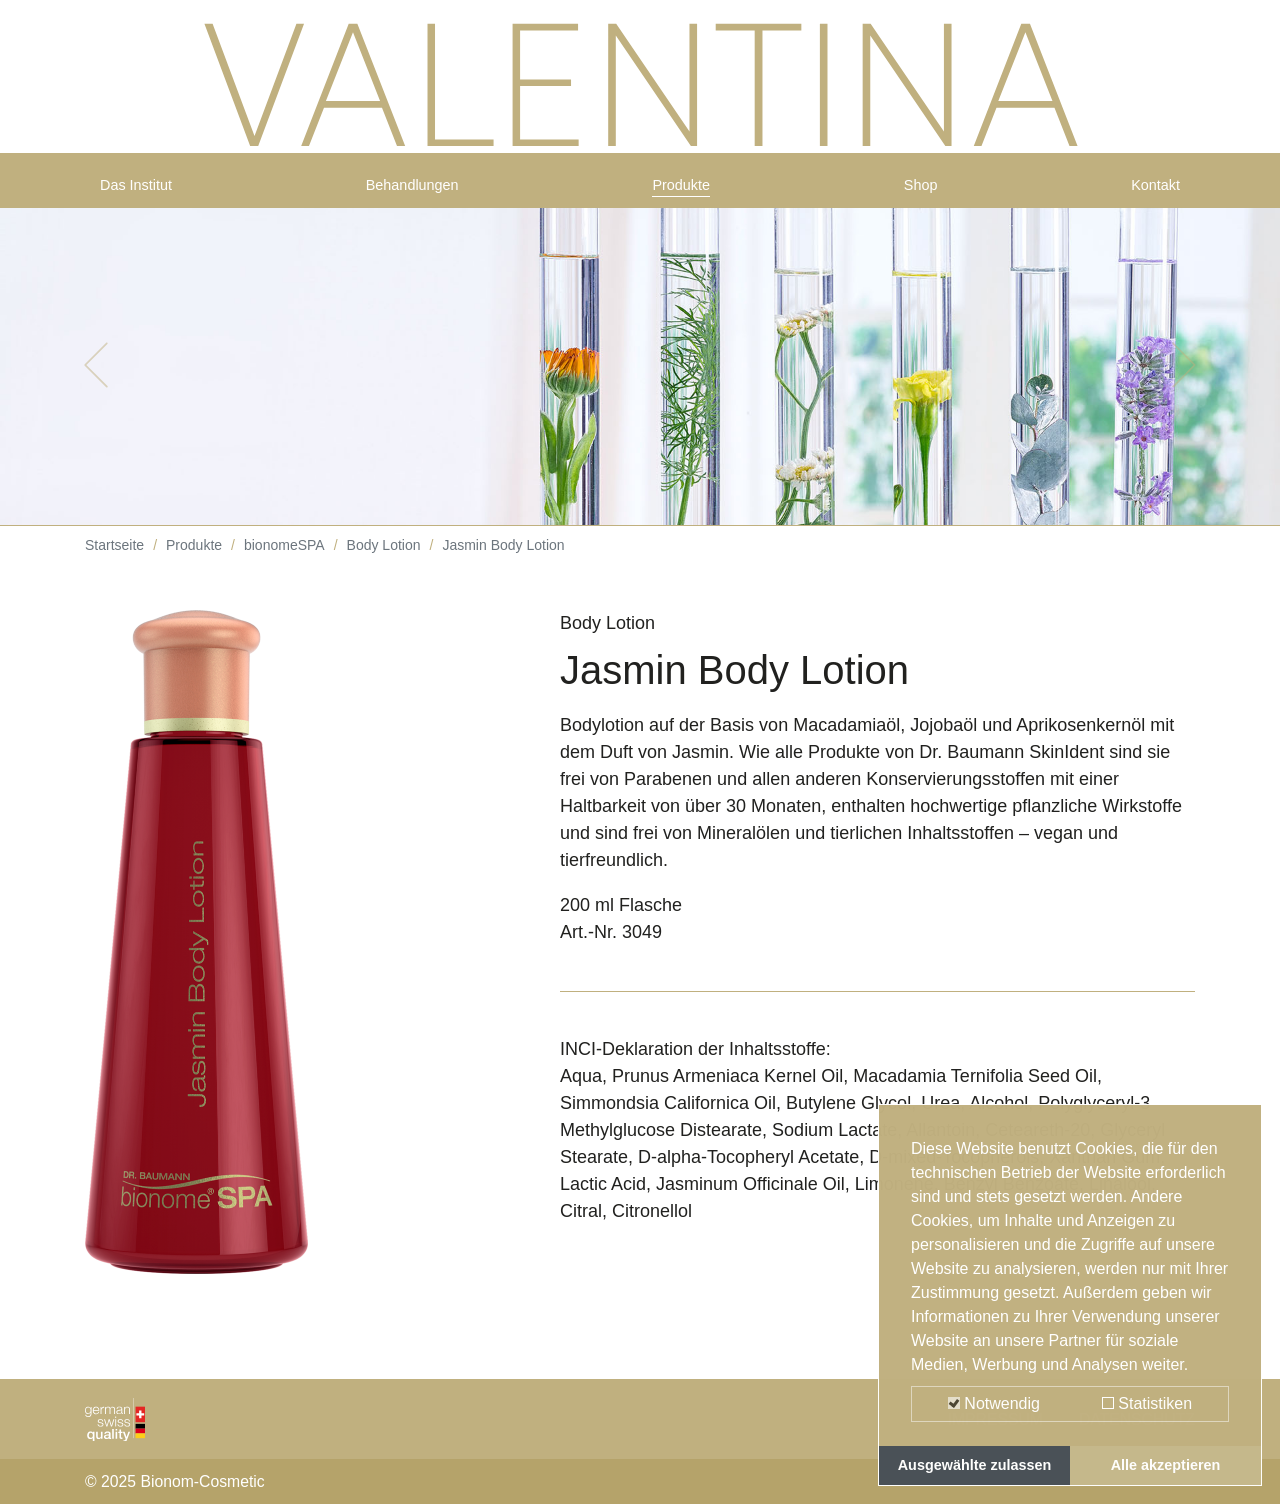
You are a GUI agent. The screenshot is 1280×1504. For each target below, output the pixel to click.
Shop (923, 192)
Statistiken (1147, 1403)
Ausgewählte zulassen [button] (975, 1465)
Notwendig (994, 1403)
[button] (96, 380)
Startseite (114, 560)
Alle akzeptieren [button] (1166, 1465)
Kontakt (1149, 192)
